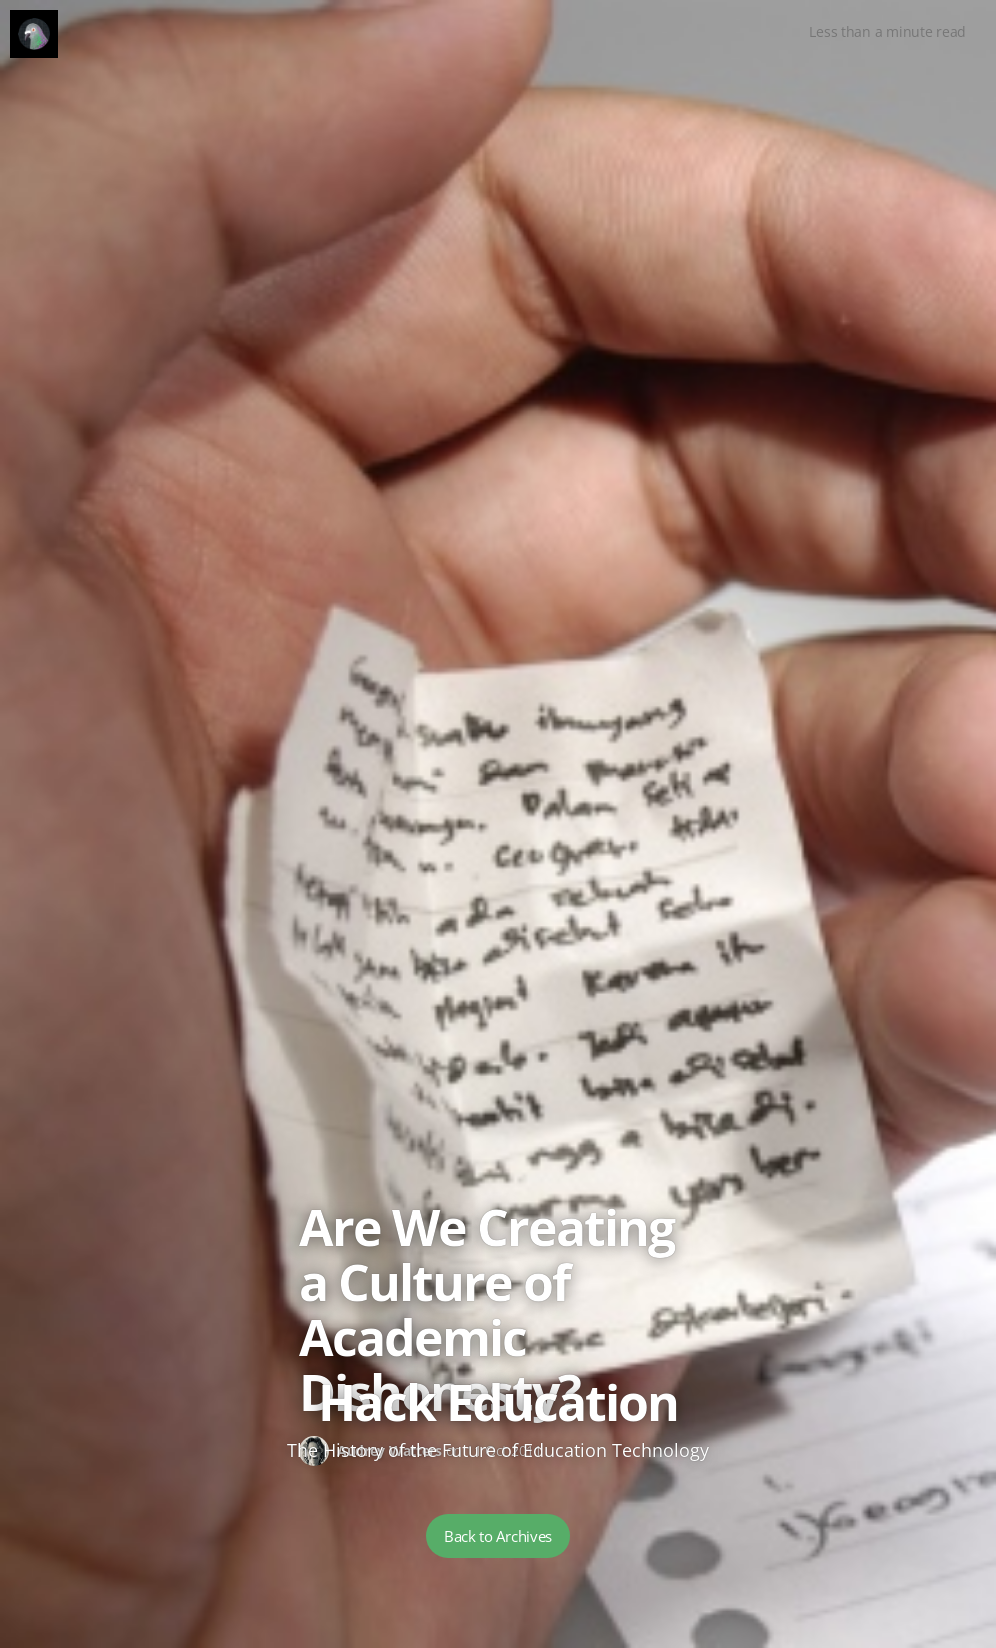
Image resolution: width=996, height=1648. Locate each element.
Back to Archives (498, 1536)
